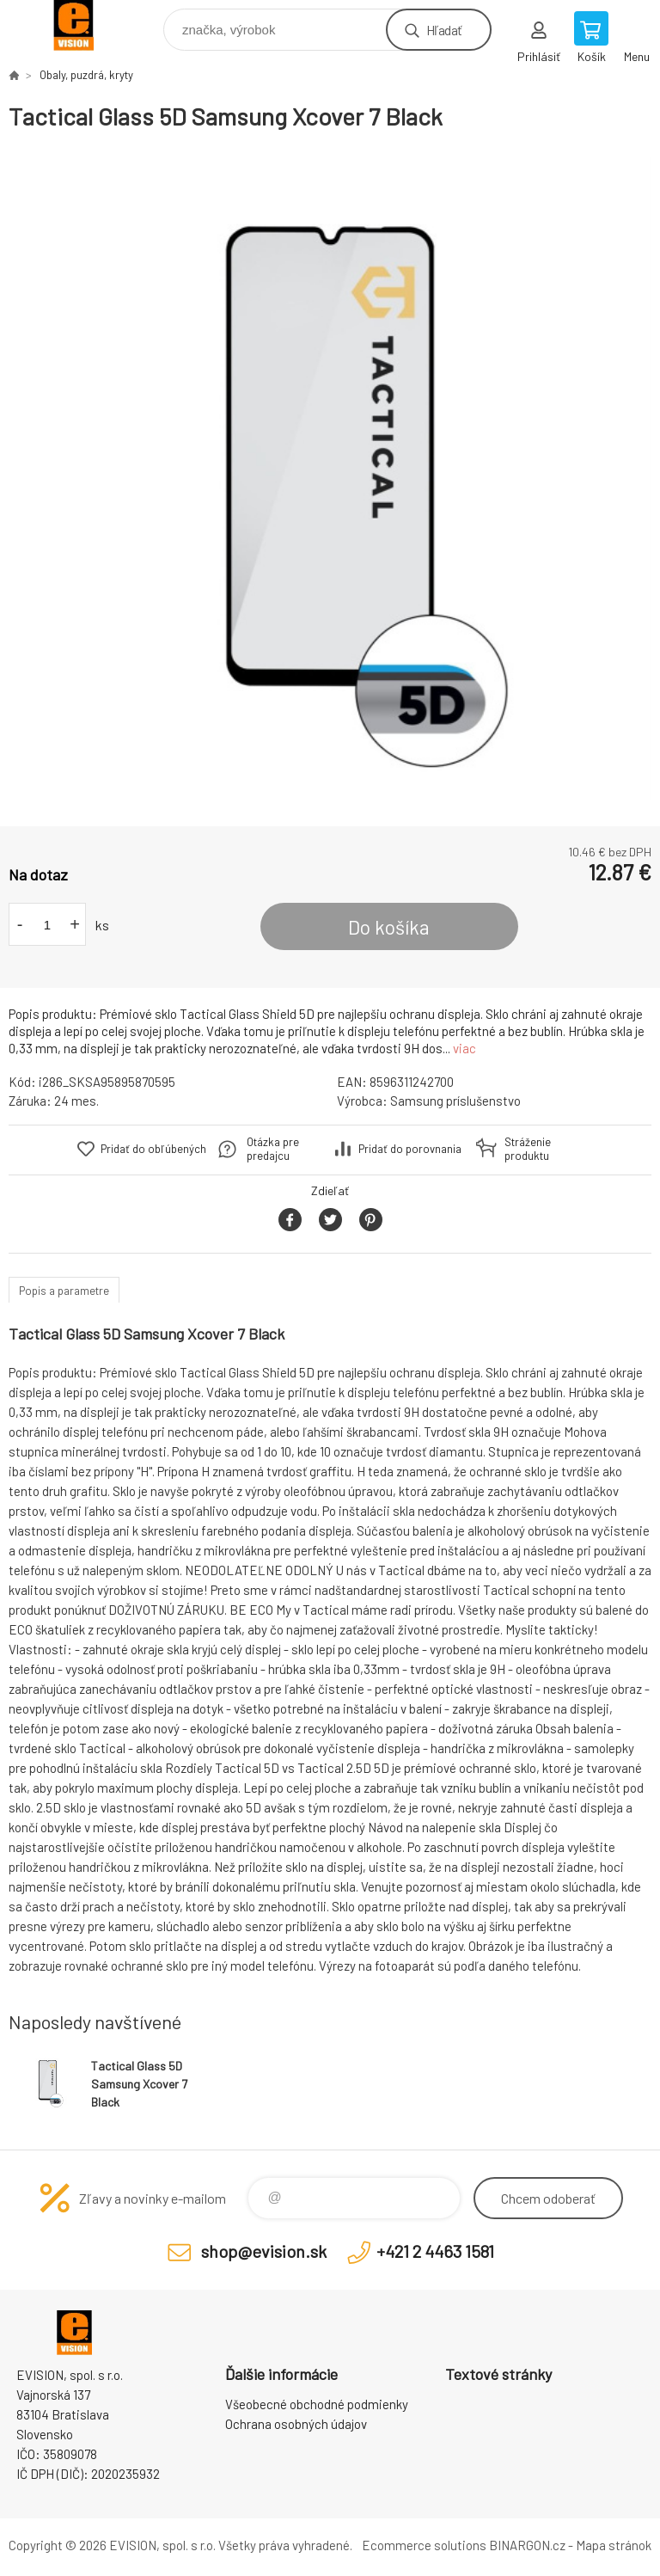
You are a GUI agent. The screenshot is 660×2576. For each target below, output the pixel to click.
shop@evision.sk (264, 2251)
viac (464, 1048)
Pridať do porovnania (409, 1149)
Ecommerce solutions (424, 2545)
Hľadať (443, 29)
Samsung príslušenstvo (455, 1100)
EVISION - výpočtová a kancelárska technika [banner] (85, 25)
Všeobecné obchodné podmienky (316, 2404)
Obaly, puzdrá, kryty (86, 75)
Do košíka (389, 927)
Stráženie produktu (527, 1149)
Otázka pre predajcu (273, 1149)
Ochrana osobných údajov (296, 2424)
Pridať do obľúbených (153, 1149)
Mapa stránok (613, 2545)
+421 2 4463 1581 (435, 2251)
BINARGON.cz (527, 2545)
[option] (330, 478)
